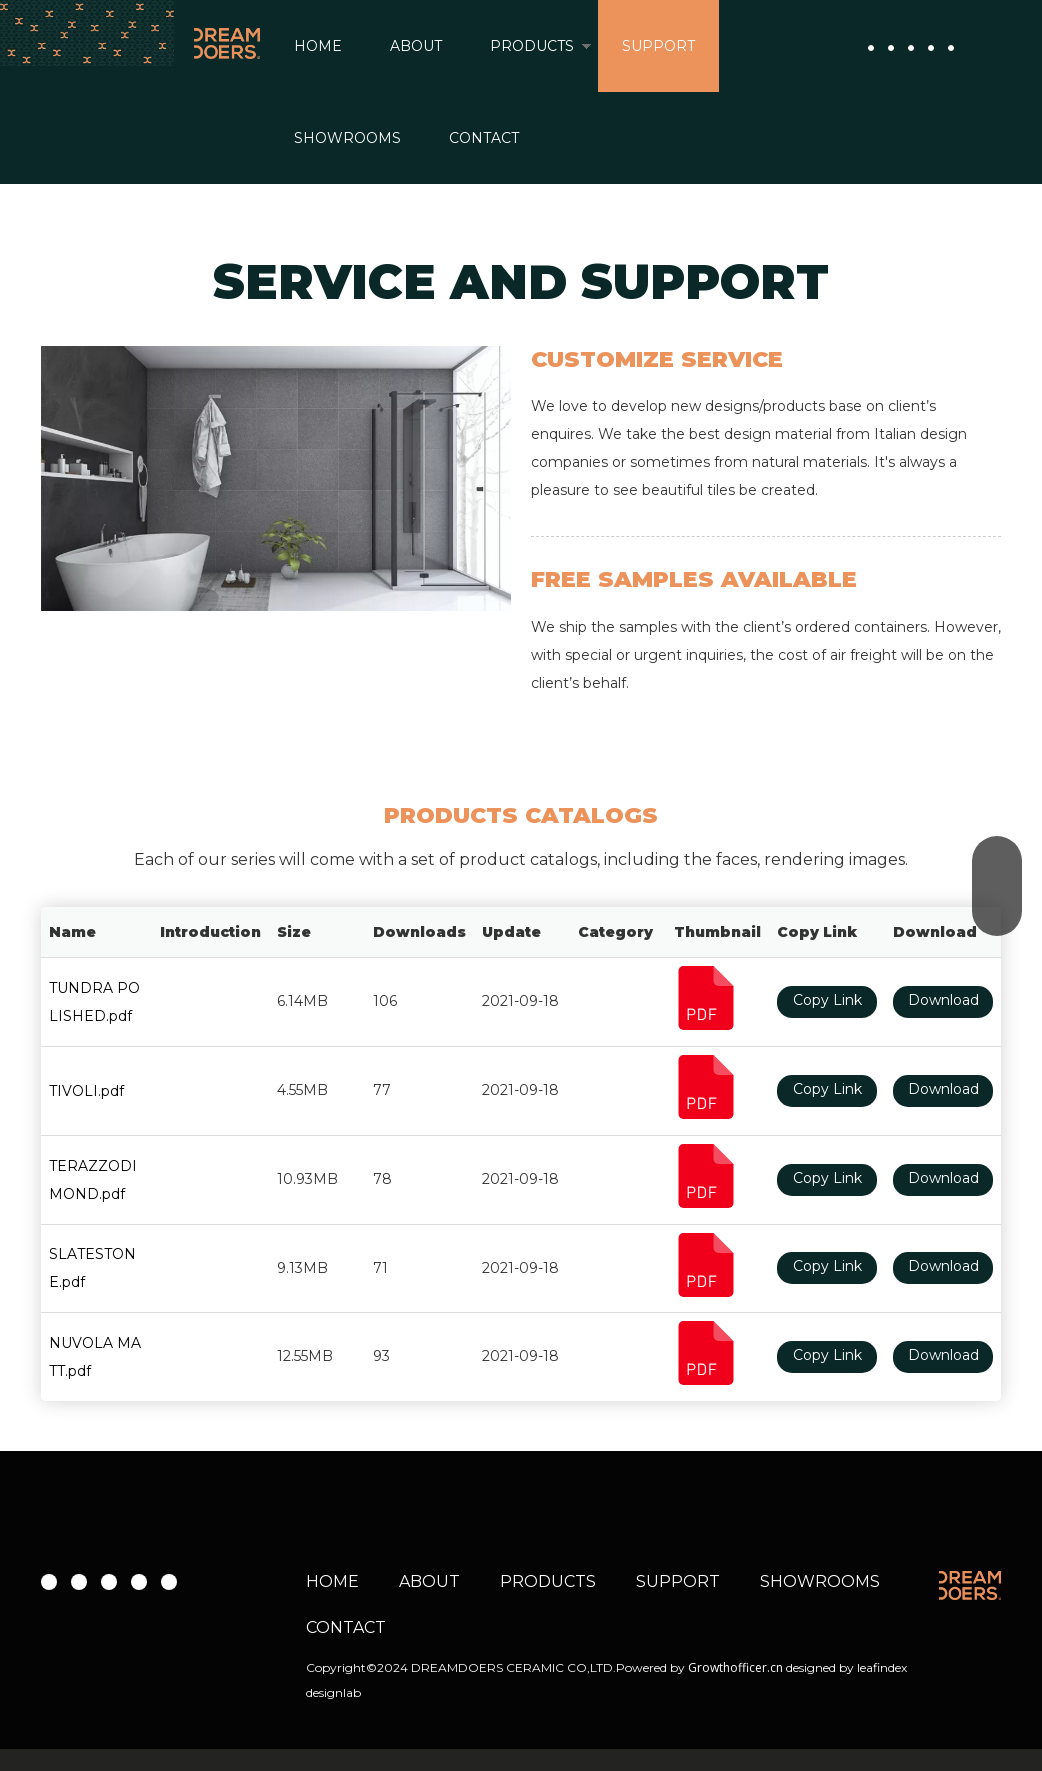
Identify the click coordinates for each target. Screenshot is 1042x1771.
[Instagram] (911, 47)
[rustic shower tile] (276, 478)
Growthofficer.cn (735, 1667)
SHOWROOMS (347, 138)
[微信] (931, 47)
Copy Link (827, 1000)
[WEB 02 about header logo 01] (970, 1585)
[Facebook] (871, 47)
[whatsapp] (951, 47)
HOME (318, 46)
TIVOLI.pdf (86, 1091)
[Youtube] (891, 47)
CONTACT (484, 138)
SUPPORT (658, 46)
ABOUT (416, 46)
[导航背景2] (87, 33)
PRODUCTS (532, 46)
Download (943, 1000)
